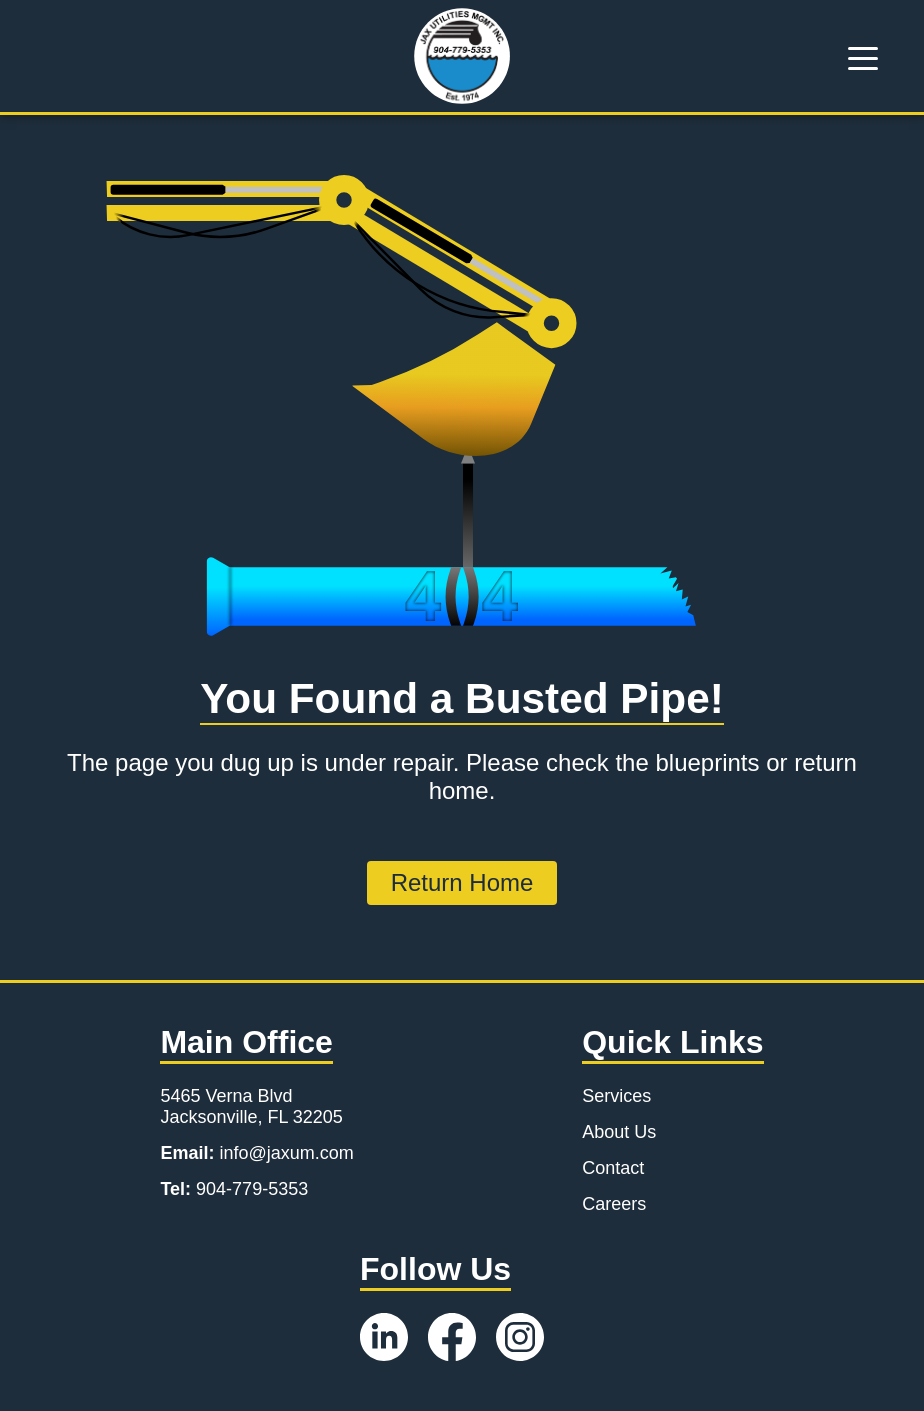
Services (616, 1096)
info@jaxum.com (256, 1153)
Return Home (462, 882)
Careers (614, 1204)
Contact (613, 1168)
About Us (619, 1132)
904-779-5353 (234, 1189)
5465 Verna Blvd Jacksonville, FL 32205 (251, 1106)
